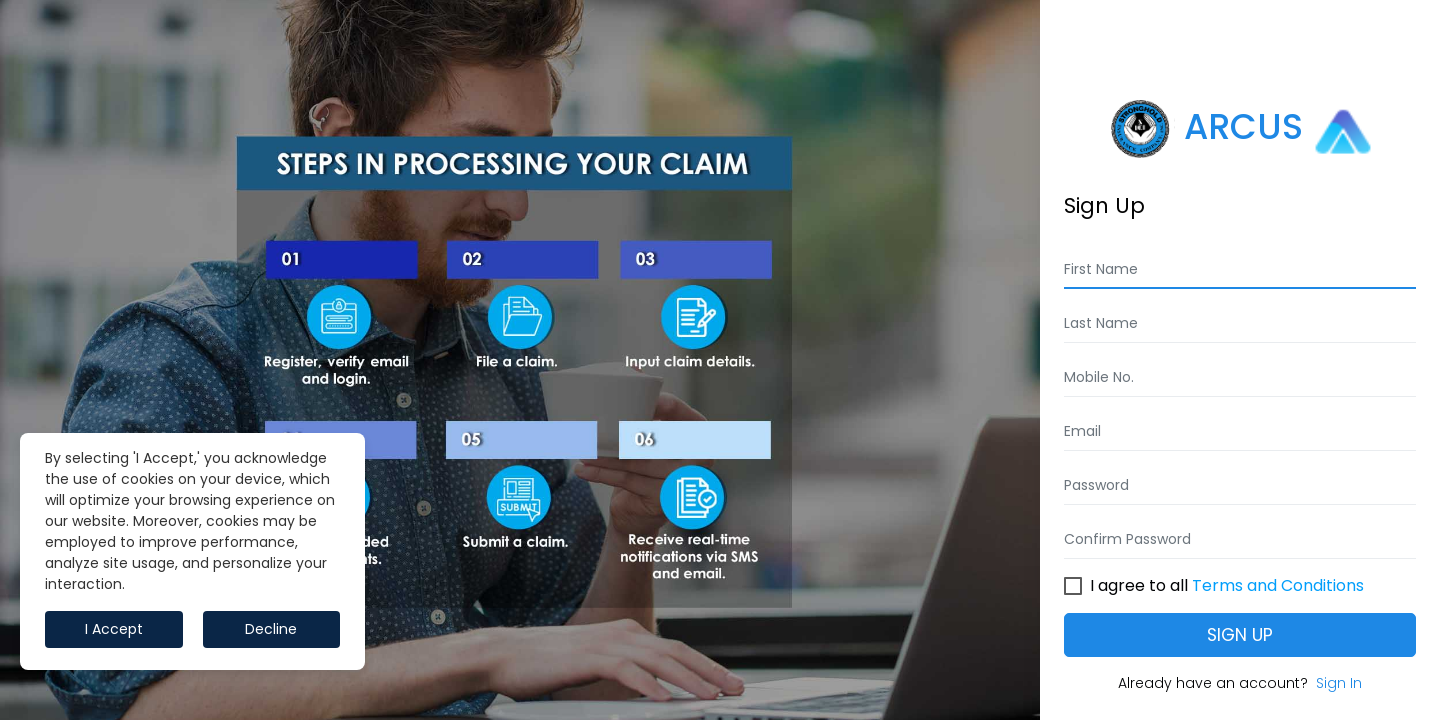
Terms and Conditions (1278, 585)
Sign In (1339, 683)
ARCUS (1240, 129)
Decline (271, 629)
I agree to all (1227, 583)
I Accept (114, 629)
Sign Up (1240, 635)
